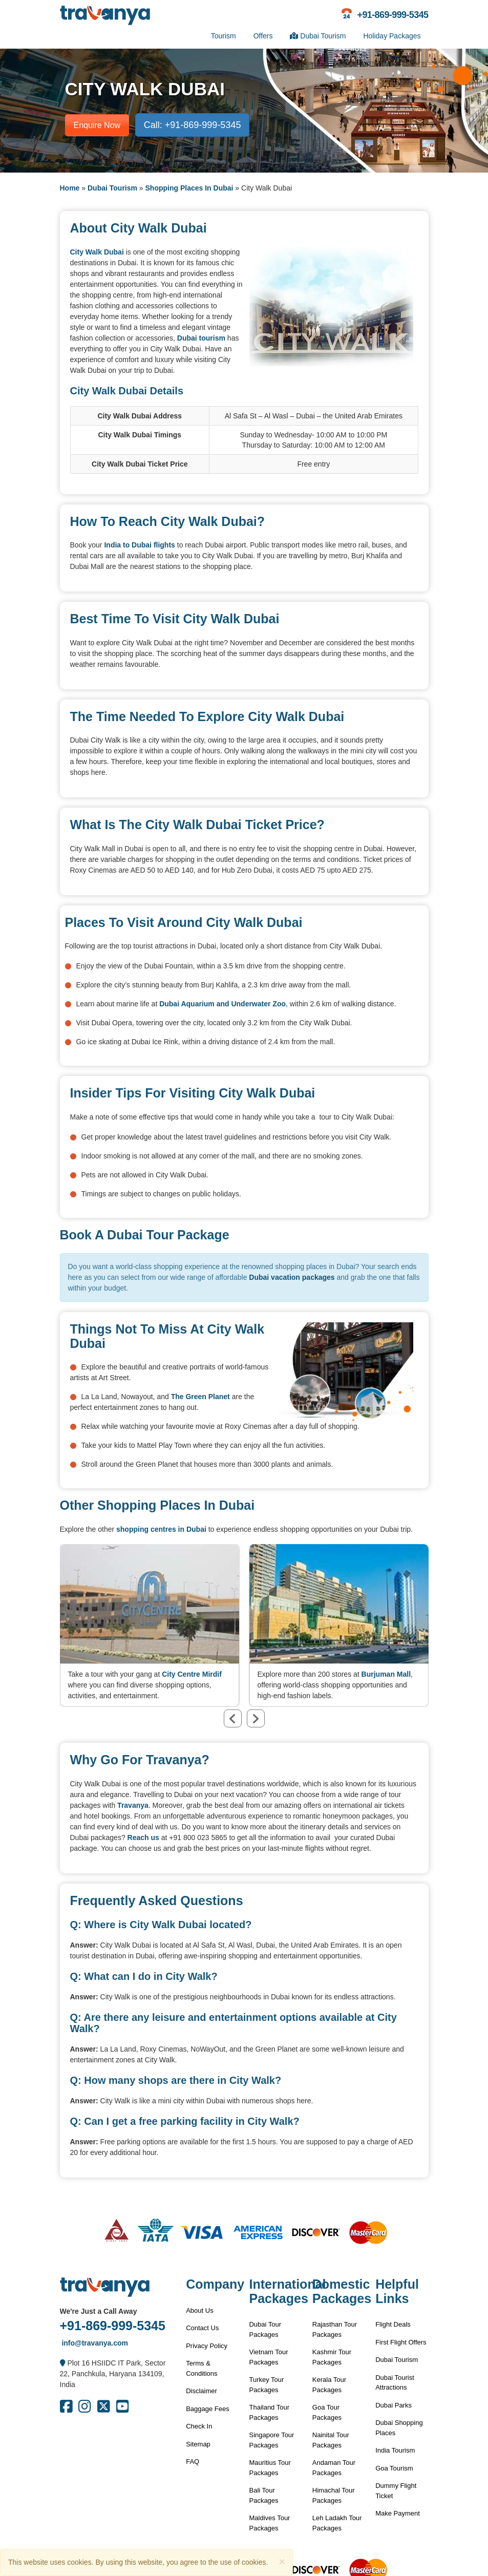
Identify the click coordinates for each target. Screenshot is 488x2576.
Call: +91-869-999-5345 (192, 125)
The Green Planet (200, 1396)
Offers (263, 36)
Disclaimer (201, 2391)
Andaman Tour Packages (333, 2468)
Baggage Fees (207, 2409)
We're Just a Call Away (98, 2311)
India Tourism (395, 2450)
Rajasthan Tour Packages (334, 2329)
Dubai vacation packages (291, 1277)
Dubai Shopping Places (399, 2428)
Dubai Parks (393, 2405)
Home (70, 188)
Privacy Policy (206, 2346)
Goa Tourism (394, 2468)
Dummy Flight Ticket (395, 2491)
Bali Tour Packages (263, 2495)
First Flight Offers (400, 2342)
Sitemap (198, 2444)
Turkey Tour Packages (266, 2385)
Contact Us (202, 2328)
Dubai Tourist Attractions (394, 2383)
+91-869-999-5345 (112, 2325)
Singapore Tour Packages (271, 2440)
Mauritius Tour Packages (269, 2468)
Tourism (223, 36)
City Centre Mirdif (192, 1674)
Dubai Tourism (318, 36)
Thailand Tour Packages (269, 2412)
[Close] (282, 2561)
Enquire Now (97, 125)
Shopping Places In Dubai (189, 188)
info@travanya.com (94, 2343)
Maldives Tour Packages (269, 2523)
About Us (199, 2310)
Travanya (132, 1805)
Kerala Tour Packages (329, 2385)
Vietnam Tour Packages (268, 2357)
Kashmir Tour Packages (331, 2357)
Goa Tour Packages (327, 2412)
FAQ (192, 2461)
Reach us (143, 1837)
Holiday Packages (391, 36)
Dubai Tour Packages (265, 2329)
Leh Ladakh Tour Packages (337, 2523)
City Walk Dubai (97, 252)
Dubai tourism (201, 338)
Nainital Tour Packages (330, 2440)
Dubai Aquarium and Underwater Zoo (222, 1004)
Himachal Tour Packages (333, 2495)
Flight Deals (393, 2324)
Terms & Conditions (201, 2368)
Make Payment (397, 2513)
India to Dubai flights (139, 545)
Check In (199, 2426)
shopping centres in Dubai (161, 1529)
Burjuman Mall (386, 1674)
